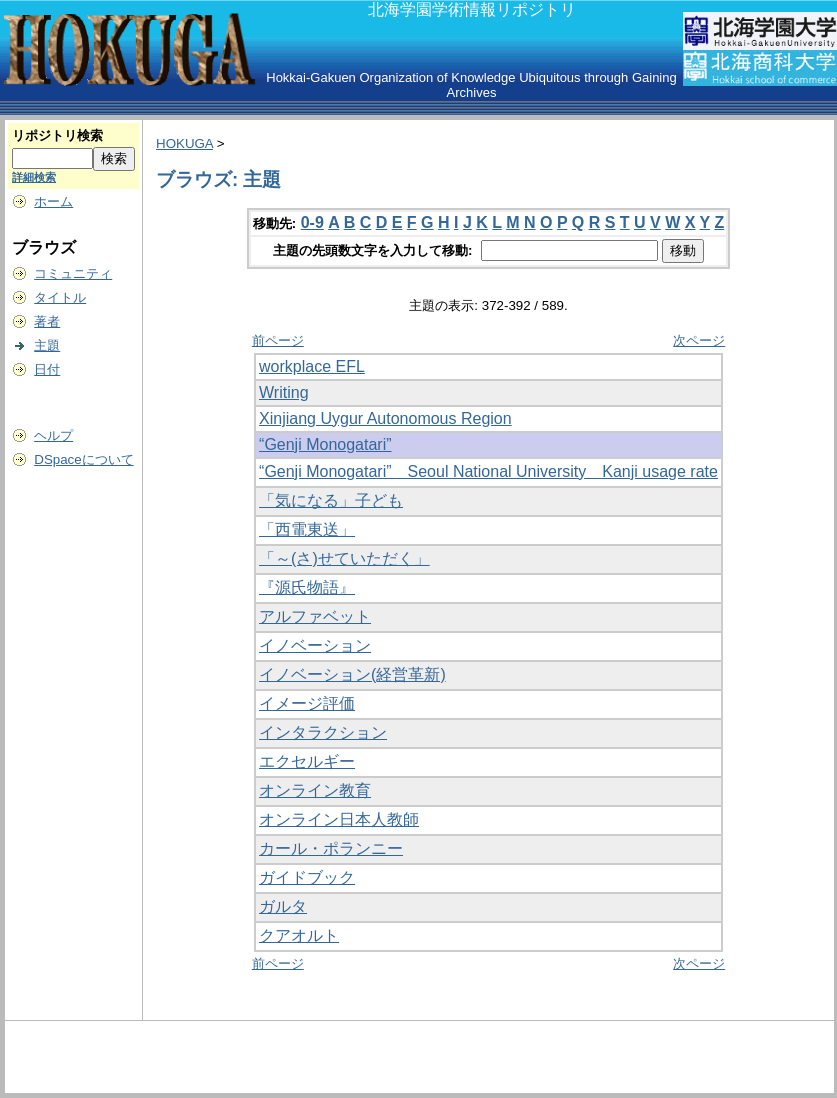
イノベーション (315, 645)
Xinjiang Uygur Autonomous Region (385, 418)
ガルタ (283, 906)
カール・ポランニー (331, 848)
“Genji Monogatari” (325, 444)
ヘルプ (53, 435)
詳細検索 (34, 177)
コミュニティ (73, 273)
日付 (47, 369)
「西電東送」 (307, 529)
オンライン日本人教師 (339, 819)
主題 (47, 345)
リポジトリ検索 (57, 135)
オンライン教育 (315, 790)
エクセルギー (307, 761)
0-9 (312, 222)
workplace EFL (312, 366)
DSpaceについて (83, 459)
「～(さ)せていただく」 (344, 558)
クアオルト (299, 935)
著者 (47, 321)
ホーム (53, 201)
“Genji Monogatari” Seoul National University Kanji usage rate (488, 471)
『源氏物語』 (307, 587)
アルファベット (315, 616)
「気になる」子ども (331, 500)
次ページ (699, 340)
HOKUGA (184, 143)
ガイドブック (307, 877)
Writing (284, 392)
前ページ (278, 340)
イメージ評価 (307, 703)
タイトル (60, 297)
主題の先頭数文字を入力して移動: (374, 250)
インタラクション (323, 732)
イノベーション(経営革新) (352, 674)
